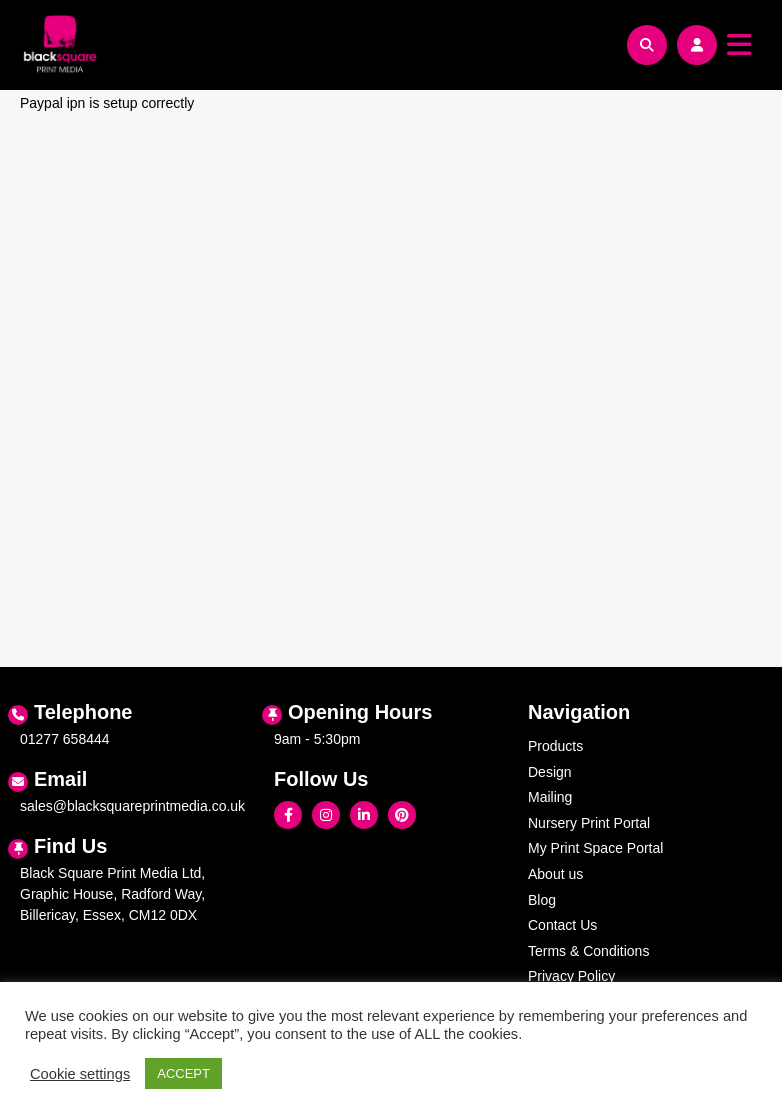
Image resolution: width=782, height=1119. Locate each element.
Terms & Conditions (588, 951)
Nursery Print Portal (589, 823)
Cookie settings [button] (80, 1074)
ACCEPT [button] (183, 1073)
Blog (542, 900)
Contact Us (562, 925)
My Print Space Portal (595, 848)
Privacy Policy (571, 976)
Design (550, 772)
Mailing (550, 797)
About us (555, 874)
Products (555, 746)
